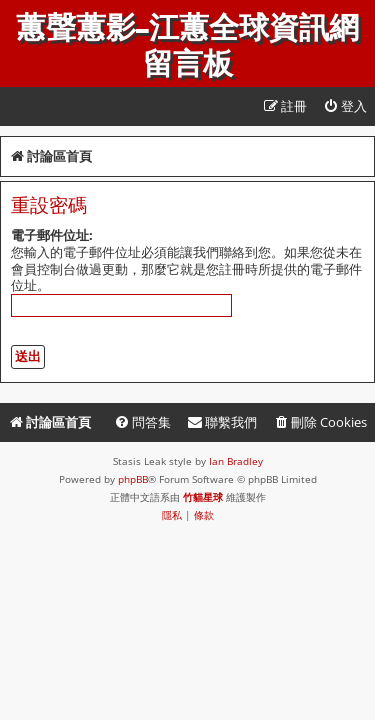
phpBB (133, 479)
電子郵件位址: (52, 235)
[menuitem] (345, 106)
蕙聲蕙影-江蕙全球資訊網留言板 (187, 46)
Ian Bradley (236, 461)
